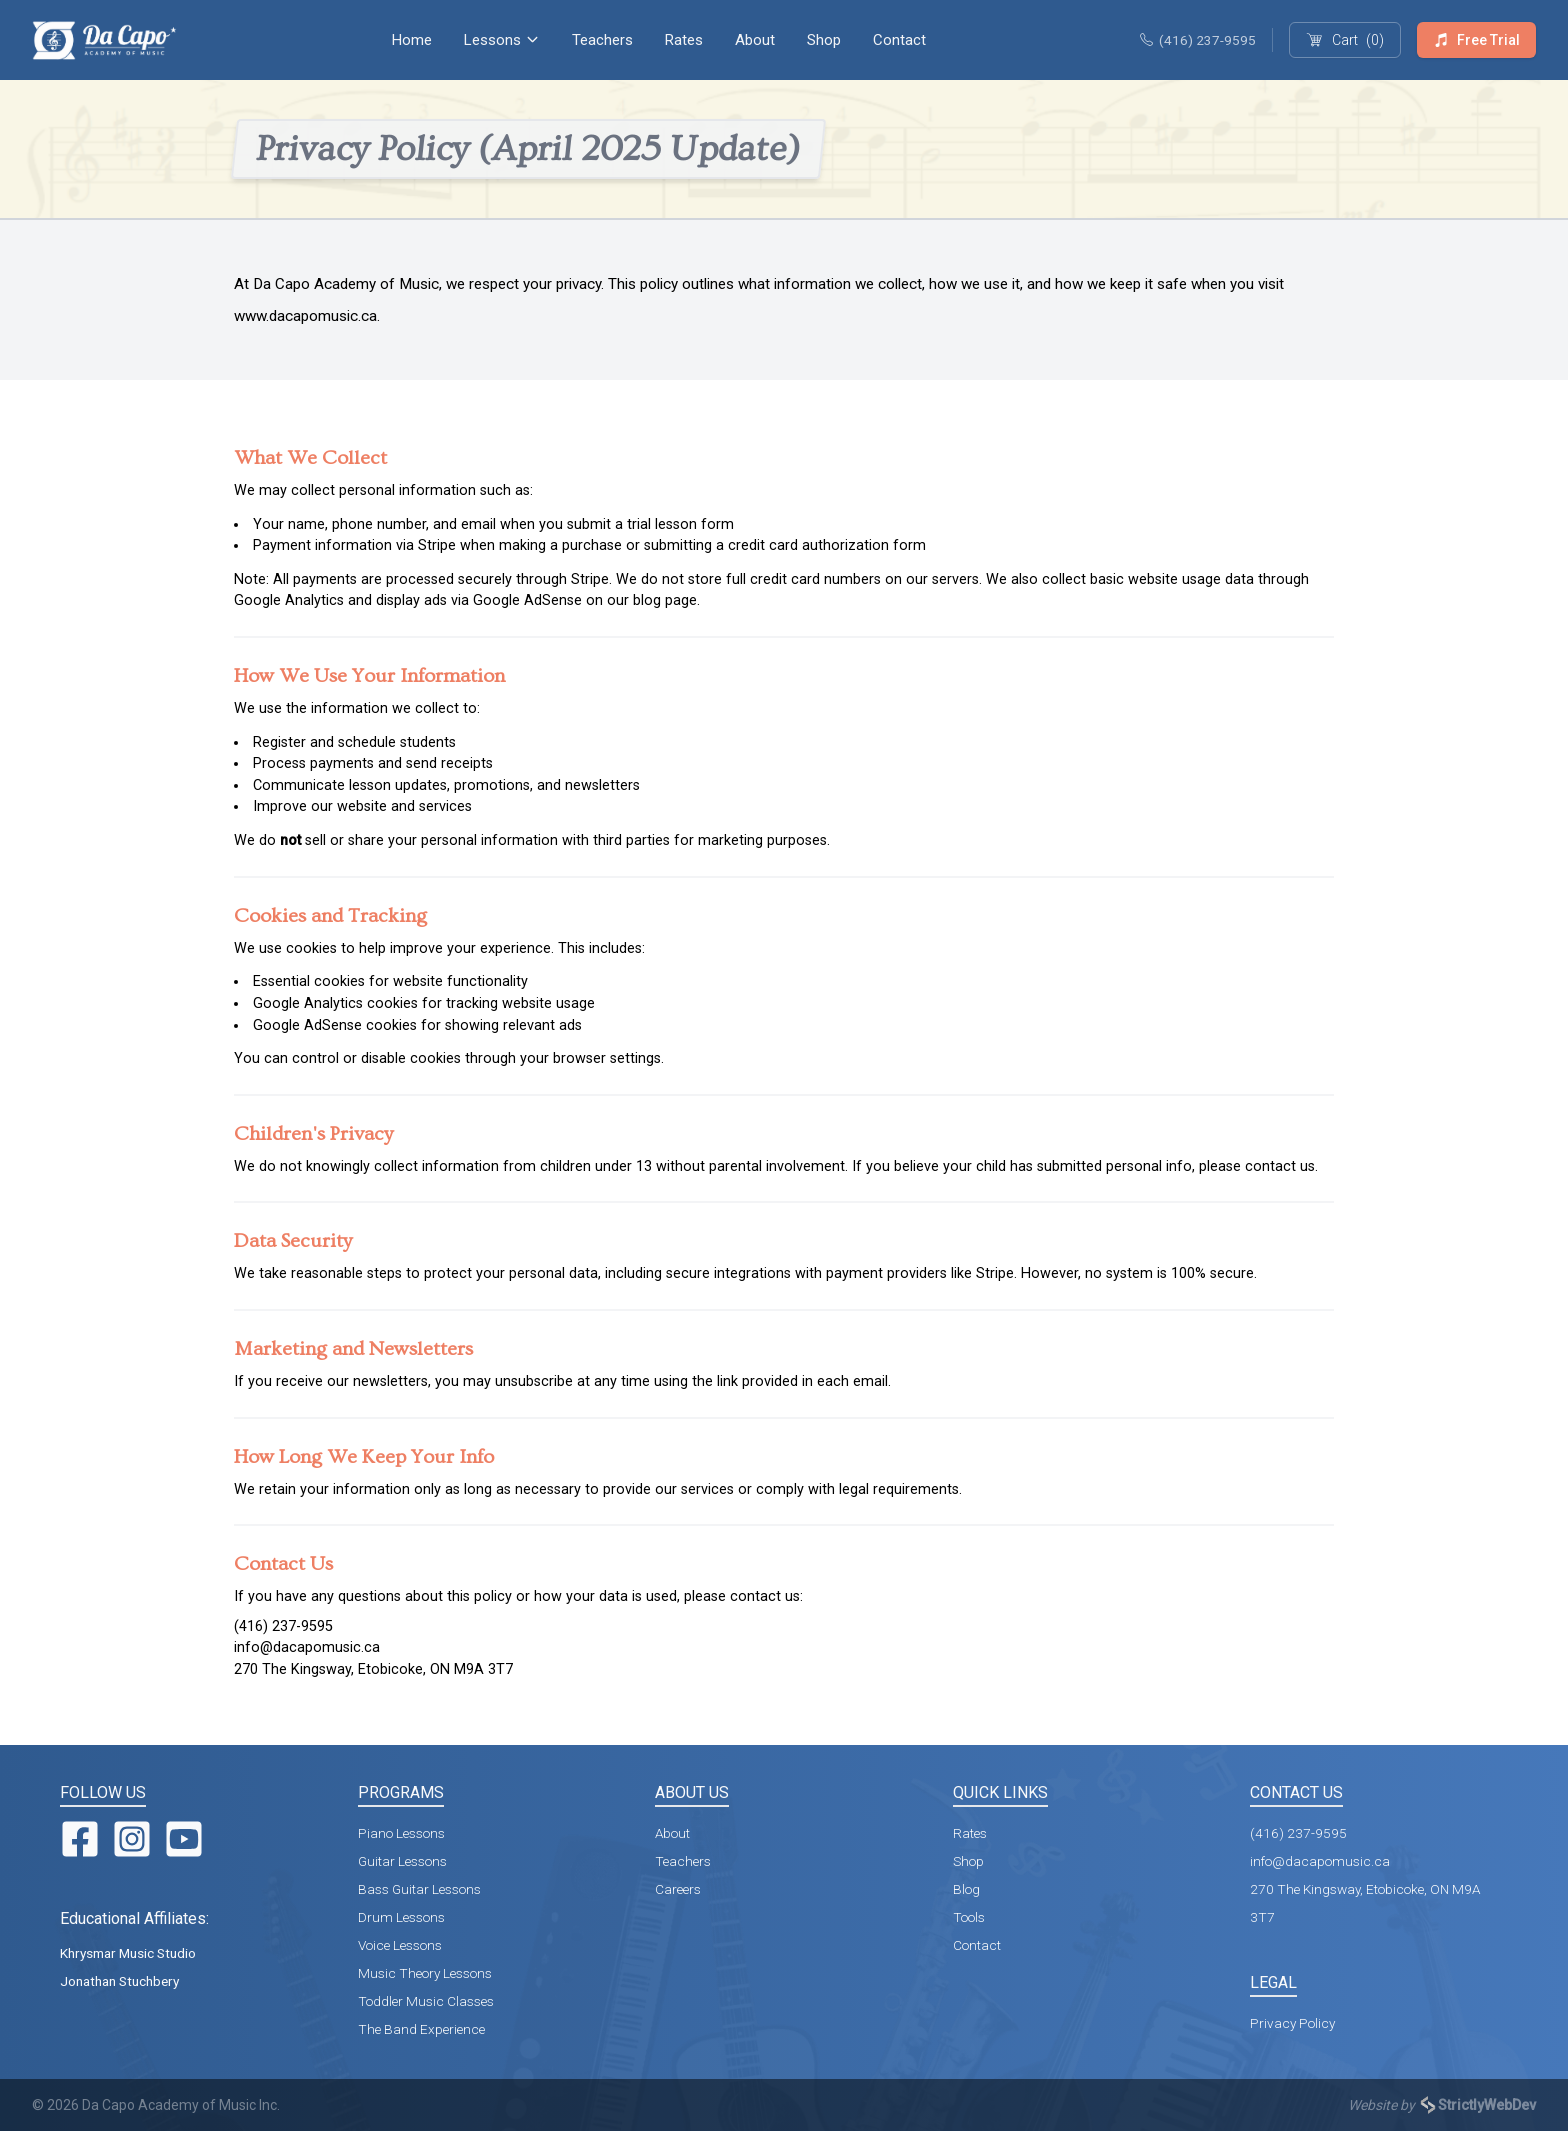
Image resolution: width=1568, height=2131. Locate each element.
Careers (678, 1889)
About (755, 40)
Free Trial (1476, 40)
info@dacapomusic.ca (307, 1647)
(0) (1345, 40)
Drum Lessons (401, 1917)
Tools (969, 1917)
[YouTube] (184, 1839)
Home (412, 40)
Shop (824, 40)
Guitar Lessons (402, 1861)
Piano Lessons (401, 1833)
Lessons (502, 40)
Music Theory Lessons (425, 1973)
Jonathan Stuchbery (119, 1981)
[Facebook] (80, 1839)
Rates (684, 40)
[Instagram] (132, 1839)
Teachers (602, 40)
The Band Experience (421, 2029)
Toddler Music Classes (426, 2001)
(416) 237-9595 (1198, 40)
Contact (899, 40)
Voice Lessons (400, 1945)
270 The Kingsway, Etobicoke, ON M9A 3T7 (373, 1669)
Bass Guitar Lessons (419, 1889)
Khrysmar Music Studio (128, 1953)
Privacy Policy (1292, 2023)
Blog (966, 1889)
